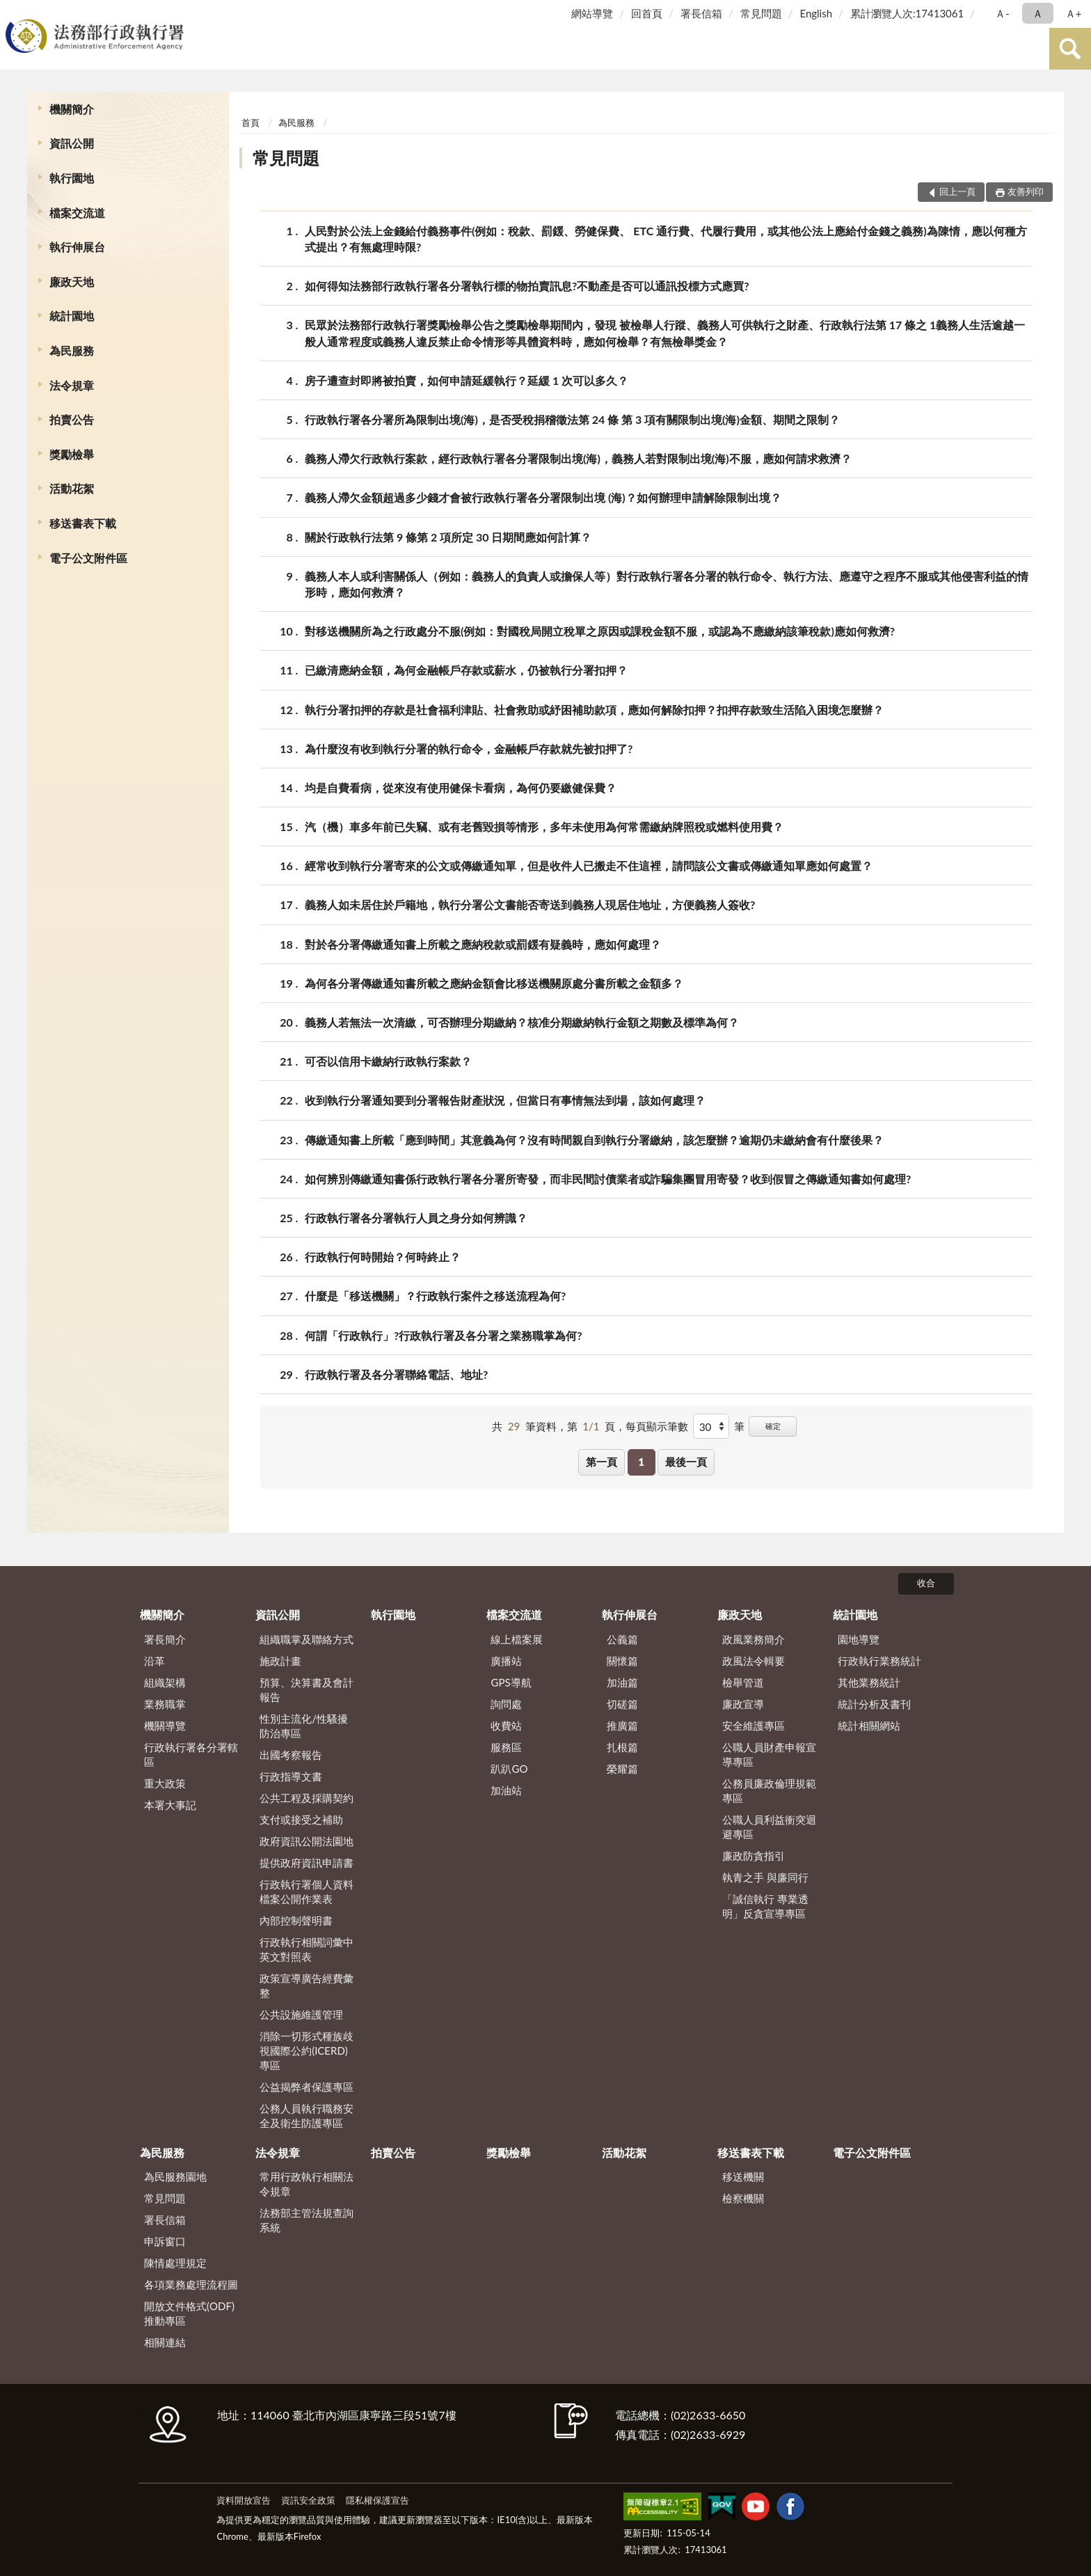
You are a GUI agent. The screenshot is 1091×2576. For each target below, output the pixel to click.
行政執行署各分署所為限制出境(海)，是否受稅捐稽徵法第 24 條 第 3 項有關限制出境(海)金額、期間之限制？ (572, 419)
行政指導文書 (291, 1776)
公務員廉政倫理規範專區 (769, 1790)
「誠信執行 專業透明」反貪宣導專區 (765, 1906)
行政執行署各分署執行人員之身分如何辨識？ (416, 1218)
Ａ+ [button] (1073, 13)
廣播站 (506, 1660)
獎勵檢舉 (71, 454)
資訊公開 (71, 143)
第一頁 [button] (601, 1461)
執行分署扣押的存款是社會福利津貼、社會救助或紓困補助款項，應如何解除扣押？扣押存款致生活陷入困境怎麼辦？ (594, 710)
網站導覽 (592, 13)
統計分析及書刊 (874, 1704)
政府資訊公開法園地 (306, 1841)
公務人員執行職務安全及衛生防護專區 (306, 2115)
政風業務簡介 (753, 1639)
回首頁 (646, 13)
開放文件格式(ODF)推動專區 (189, 2313)
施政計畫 (280, 1660)
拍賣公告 (71, 419)
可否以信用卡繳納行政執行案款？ (388, 1061)
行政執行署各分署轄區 (191, 1754)
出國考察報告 (291, 1754)
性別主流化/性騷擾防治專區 (304, 1725)
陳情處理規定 (175, 2263)
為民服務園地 (175, 2176)
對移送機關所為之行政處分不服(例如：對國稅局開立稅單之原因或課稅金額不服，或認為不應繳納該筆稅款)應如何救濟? (600, 631)
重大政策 (165, 1783)
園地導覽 (858, 1639)
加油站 (506, 1790)
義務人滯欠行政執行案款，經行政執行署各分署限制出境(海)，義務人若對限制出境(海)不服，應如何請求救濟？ (578, 458)
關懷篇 (622, 1660)
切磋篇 (622, 1704)
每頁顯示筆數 (657, 1426)
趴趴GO (509, 1768)
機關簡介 (71, 109)
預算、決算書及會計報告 (306, 1689)
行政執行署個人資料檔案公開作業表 (306, 1891)
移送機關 (743, 2176)
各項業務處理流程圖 (191, 2284)
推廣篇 (622, 1725)
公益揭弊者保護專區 (306, 2086)
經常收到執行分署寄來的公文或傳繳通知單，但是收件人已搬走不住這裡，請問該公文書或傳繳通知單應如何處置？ (589, 866)
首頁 (250, 122)
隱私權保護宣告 (377, 2500)
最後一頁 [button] (686, 1461)
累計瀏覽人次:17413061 (907, 13)
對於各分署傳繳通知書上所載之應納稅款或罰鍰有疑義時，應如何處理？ (483, 944)
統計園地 (71, 315)
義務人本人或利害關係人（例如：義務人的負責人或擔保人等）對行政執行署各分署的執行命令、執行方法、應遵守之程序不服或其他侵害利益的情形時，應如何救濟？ (666, 583)
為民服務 (71, 350)
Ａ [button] (1038, 13)
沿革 (154, 1660)
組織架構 (165, 1682)
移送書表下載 (82, 523)
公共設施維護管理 (301, 2014)
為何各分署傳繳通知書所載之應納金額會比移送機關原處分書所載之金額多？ (494, 983)
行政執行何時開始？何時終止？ (383, 1257)
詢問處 (506, 1704)
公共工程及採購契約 (306, 1798)
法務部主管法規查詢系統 (306, 2220)
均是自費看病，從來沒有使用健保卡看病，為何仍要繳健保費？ (460, 788)
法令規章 (71, 385)
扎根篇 (622, 1747)
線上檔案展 (517, 1639)
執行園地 (71, 177)
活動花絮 (71, 488)
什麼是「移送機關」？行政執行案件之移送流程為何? (435, 1296)
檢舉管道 (743, 1682)
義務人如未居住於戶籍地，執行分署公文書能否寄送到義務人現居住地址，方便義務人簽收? (530, 904)
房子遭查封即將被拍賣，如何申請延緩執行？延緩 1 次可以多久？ (466, 380)
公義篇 (622, 1639)
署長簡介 (165, 1639)
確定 (773, 1425)
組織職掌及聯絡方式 (306, 1639)
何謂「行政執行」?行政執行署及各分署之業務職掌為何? (443, 1335)
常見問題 (761, 13)
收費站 (506, 1725)
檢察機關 (743, 2198)
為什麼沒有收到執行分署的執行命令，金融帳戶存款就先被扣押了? (468, 749)
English (815, 13)
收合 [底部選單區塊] (926, 1582)
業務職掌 (165, 1704)
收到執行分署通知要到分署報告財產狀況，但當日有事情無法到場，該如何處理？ (505, 1100)
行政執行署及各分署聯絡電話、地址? (396, 1374)
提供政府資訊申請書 (306, 1862)
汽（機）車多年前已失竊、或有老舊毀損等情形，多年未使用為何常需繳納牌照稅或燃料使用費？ (544, 827)
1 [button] (641, 1461)
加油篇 (622, 1682)
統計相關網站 (869, 1725)
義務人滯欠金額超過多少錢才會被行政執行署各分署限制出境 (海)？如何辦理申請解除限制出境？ (543, 497)
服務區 (506, 1747)
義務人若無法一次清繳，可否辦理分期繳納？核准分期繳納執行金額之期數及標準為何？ (522, 1022)
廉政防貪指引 (753, 1855)
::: (13, 12)
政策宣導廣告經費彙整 (306, 1985)
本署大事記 (170, 1805)
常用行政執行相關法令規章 (306, 2183)
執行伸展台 (77, 246)
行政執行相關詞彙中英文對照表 (306, 1949)
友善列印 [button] (1026, 191)
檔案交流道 (77, 212)
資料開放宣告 (243, 2500)
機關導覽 (165, 1725)
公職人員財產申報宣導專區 (769, 1754)
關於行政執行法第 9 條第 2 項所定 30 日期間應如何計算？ (448, 537)
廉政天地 (71, 281)
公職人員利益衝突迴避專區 (769, 1826)
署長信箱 (701, 13)
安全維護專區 (753, 1725)
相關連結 (165, 2342)
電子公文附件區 (88, 557)
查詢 (1070, 49)
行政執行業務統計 (879, 1660)
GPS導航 (511, 1682)
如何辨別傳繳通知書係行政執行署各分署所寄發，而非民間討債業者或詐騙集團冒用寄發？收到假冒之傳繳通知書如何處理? (608, 1179)
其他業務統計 (869, 1682)
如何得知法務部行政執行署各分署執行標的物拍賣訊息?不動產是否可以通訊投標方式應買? (527, 286)
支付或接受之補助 (301, 1819)
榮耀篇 (622, 1768)
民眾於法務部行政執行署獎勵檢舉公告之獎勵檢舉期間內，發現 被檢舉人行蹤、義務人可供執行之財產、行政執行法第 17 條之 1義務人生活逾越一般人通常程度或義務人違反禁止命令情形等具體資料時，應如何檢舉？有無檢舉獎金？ (665, 332)
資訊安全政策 (308, 2500)
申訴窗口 (165, 2241)
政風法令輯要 (753, 1660)
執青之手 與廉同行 (765, 1877)
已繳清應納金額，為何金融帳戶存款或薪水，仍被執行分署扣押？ (466, 670)
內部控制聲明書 (296, 1920)
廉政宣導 (743, 1704)
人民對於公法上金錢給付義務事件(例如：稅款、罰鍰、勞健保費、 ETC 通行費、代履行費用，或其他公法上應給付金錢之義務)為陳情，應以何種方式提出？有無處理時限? (666, 238)
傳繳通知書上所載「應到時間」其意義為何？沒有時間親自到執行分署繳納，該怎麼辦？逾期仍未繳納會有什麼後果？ (594, 1140)
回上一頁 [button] (957, 191)
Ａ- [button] (1002, 13)
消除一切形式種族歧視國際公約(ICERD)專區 (306, 2050)
